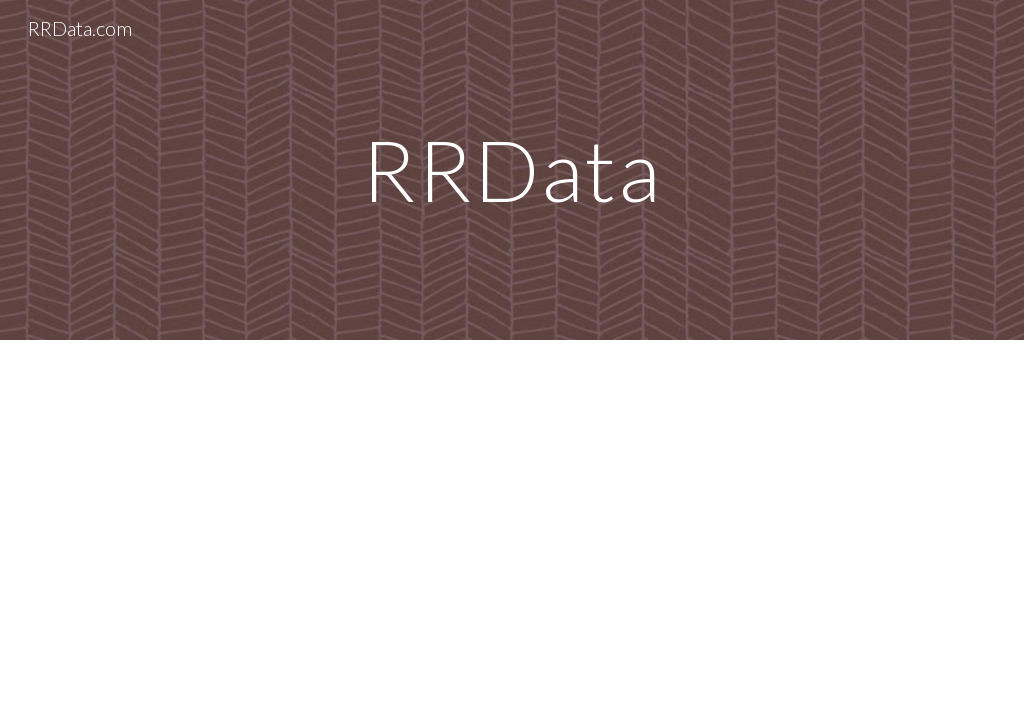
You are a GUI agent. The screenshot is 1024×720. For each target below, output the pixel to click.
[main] (511, 169)
